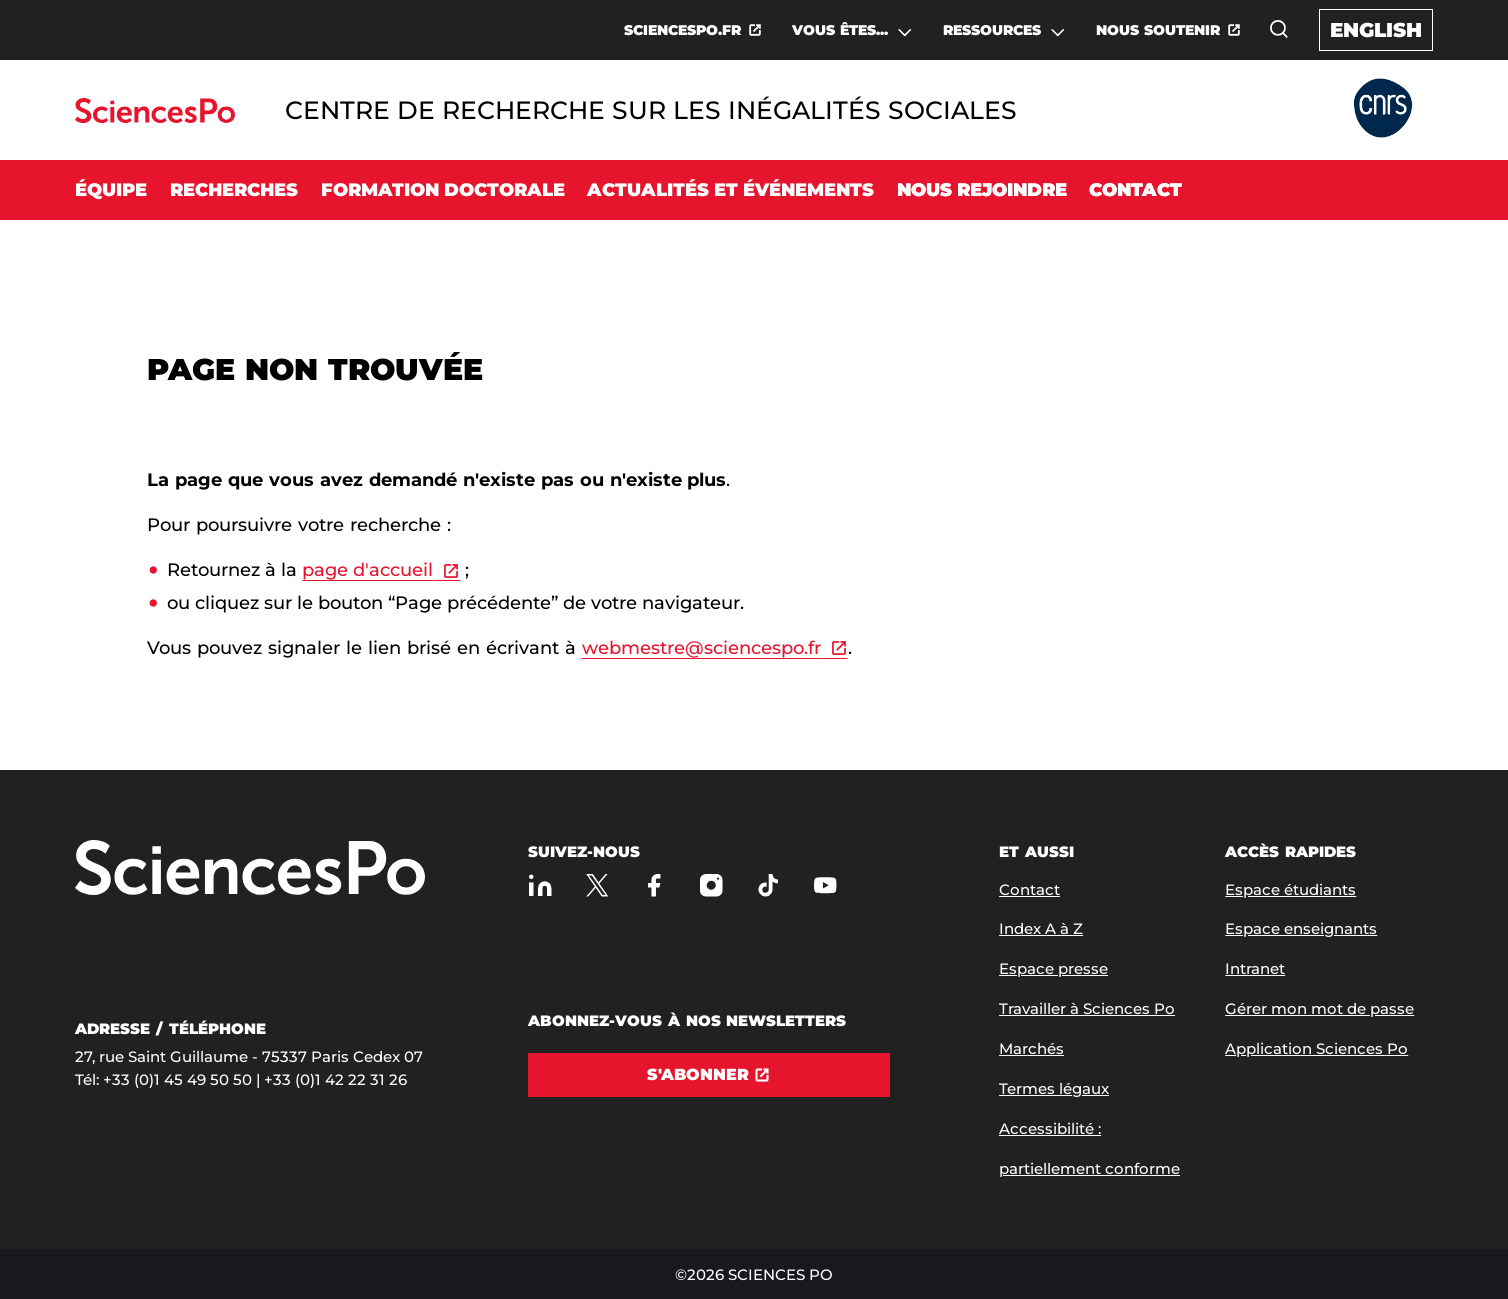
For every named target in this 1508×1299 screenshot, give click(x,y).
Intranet (1255, 968)
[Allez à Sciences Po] (250, 869)
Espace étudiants (1290, 889)
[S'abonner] (709, 1075)
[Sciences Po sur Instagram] (711, 885)
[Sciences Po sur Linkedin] (540, 885)
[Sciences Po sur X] (597, 885)
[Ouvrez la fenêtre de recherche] (1279, 29)
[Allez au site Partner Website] (1383, 109)
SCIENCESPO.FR (682, 30)
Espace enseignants (1301, 928)
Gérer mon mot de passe (1319, 1008)
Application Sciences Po (1316, 1048)
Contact (1135, 190)
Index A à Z (1041, 928)
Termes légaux (1054, 1088)
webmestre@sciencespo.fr (701, 648)
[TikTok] (768, 885)
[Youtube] (825, 885)
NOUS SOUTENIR (1158, 30)
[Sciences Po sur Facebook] (654, 885)
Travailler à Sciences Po (1087, 1008)
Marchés (1031, 1048)
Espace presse (1053, 968)
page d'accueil (367, 570)
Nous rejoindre (982, 190)
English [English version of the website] (1376, 30)
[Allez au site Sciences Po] (154, 117)
